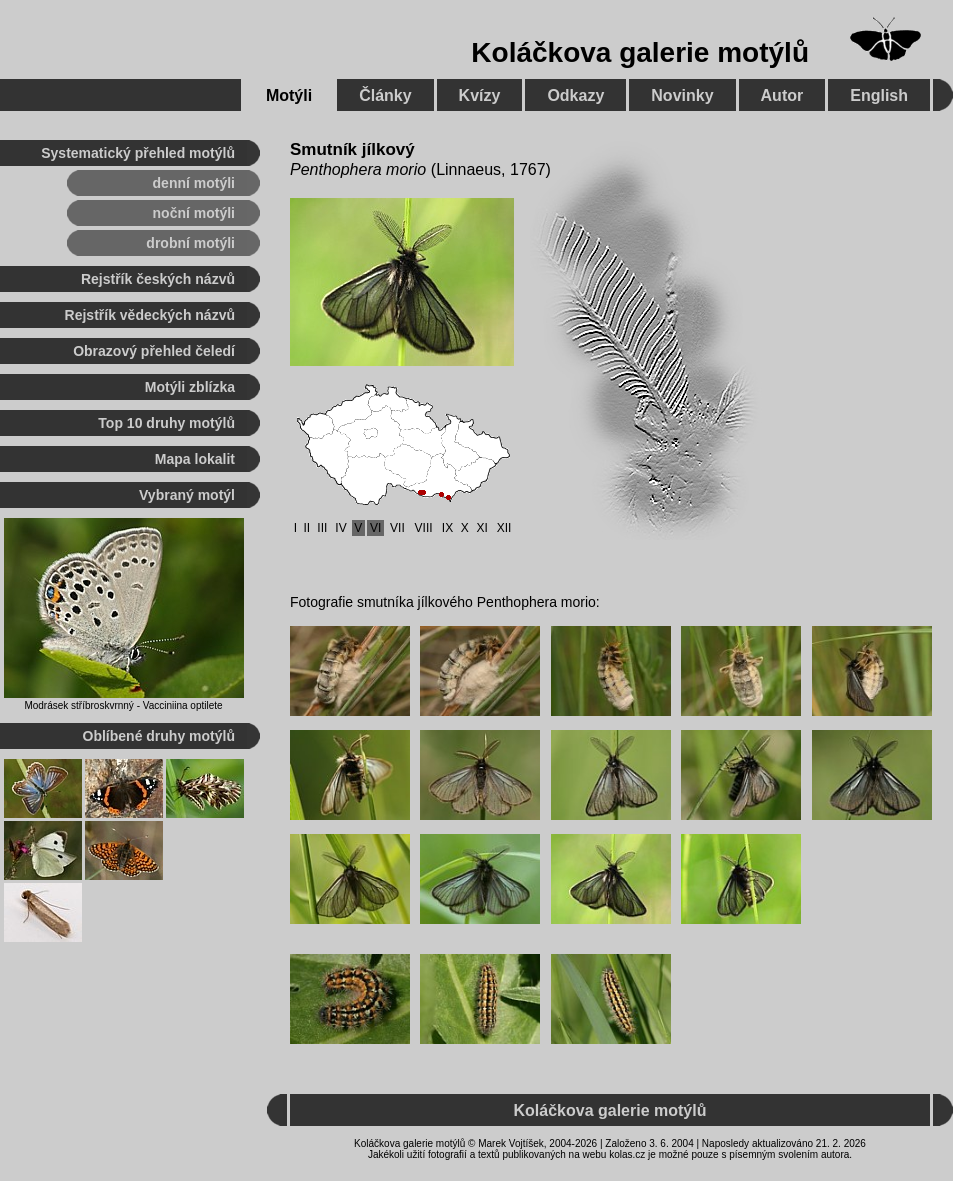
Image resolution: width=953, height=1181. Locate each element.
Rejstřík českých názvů (158, 279)
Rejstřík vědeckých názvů (150, 315)
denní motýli (194, 183)
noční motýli (194, 213)
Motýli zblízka (190, 387)
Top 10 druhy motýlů (166, 423)
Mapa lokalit (195, 459)
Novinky (682, 95)
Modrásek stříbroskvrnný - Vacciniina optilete (123, 705)
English (879, 95)
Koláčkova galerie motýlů (640, 52)
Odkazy (575, 95)
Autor (782, 95)
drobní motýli (190, 243)
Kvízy (480, 95)
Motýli (289, 95)
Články (385, 95)
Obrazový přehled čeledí (154, 351)
